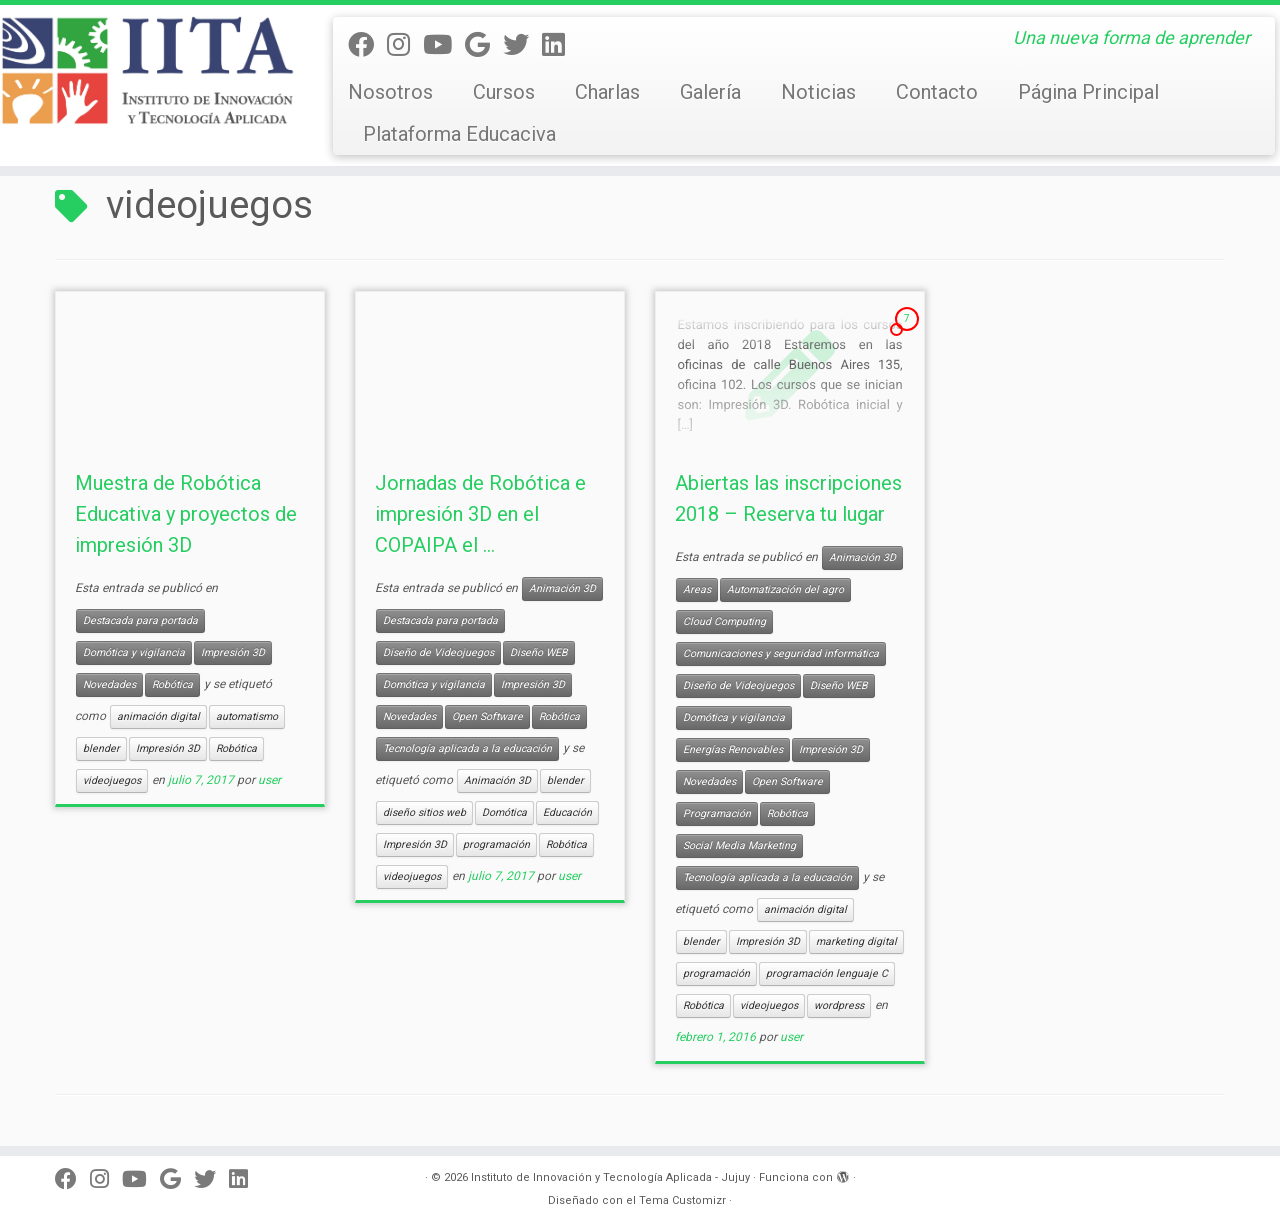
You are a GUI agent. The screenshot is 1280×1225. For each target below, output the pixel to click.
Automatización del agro (785, 589)
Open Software (487, 716)
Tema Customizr (682, 1200)
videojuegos (112, 780)
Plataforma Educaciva (459, 134)
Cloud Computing (724, 621)
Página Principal (1088, 92)
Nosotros (390, 92)
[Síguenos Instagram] (405, 45)
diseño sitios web (424, 812)
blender (101, 748)
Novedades (109, 684)
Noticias (818, 92)
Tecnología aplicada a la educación (467, 748)
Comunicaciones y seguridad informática (781, 653)
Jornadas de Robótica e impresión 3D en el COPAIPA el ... (480, 514)
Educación (567, 812)
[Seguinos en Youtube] (444, 45)
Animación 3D (562, 588)
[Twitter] (522, 45)
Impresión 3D (233, 652)
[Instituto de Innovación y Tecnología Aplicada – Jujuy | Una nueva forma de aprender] (147, 70)
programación (496, 844)
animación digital (158, 716)
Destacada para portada (140, 620)
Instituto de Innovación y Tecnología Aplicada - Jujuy (610, 1177)
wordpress (839, 1005)
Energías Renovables (733, 749)
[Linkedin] (560, 45)
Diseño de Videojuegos (438, 652)
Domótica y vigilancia (134, 652)
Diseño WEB (539, 652)
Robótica (172, 684)
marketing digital (856, 941)
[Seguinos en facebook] (367, 45)
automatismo (247, 716)
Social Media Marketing (739, 845)
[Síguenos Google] (484, 45)
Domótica (504, 812)
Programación (717, 813)
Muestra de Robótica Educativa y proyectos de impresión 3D (186, 514)
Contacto (937, 92)
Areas (697, 589)
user (269, 780)
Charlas (607, 92)
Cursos (504, 92)
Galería (710, 92)
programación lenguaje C (827, 973)
